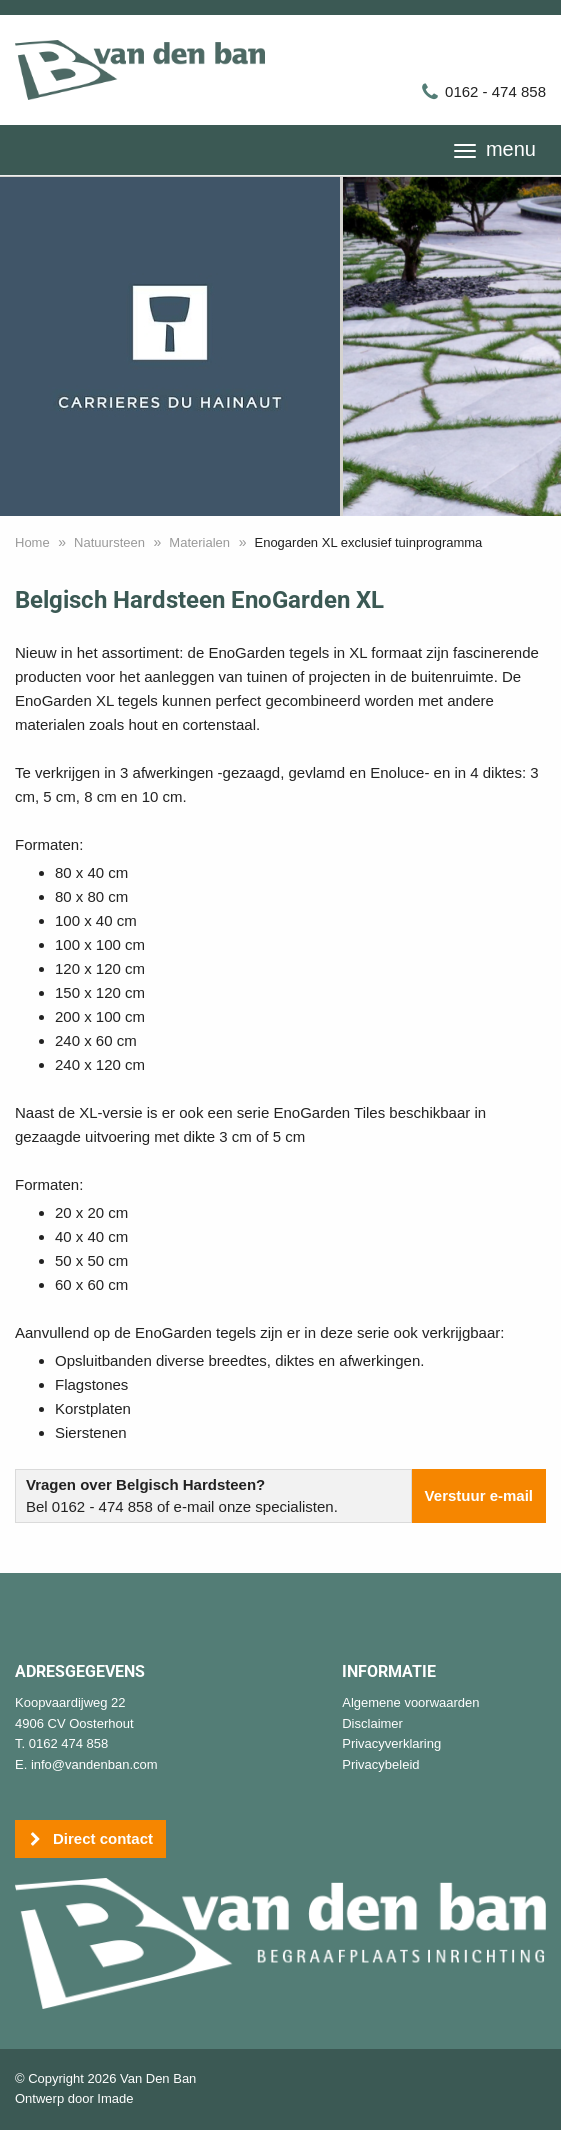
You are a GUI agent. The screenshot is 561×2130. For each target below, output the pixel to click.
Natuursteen (109, 542)
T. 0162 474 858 (61, 1743)
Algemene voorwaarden (410, 1702)
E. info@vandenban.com (86, 1764)
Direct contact (90, 1839)
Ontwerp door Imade (74, 2098)
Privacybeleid (380, 1764)
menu (495, 149)
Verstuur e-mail (479, 1495)
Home (32, 542)
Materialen (199, 542)
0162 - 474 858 (483, 91)
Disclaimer (372, 1723)
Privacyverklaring (391, 1743)
